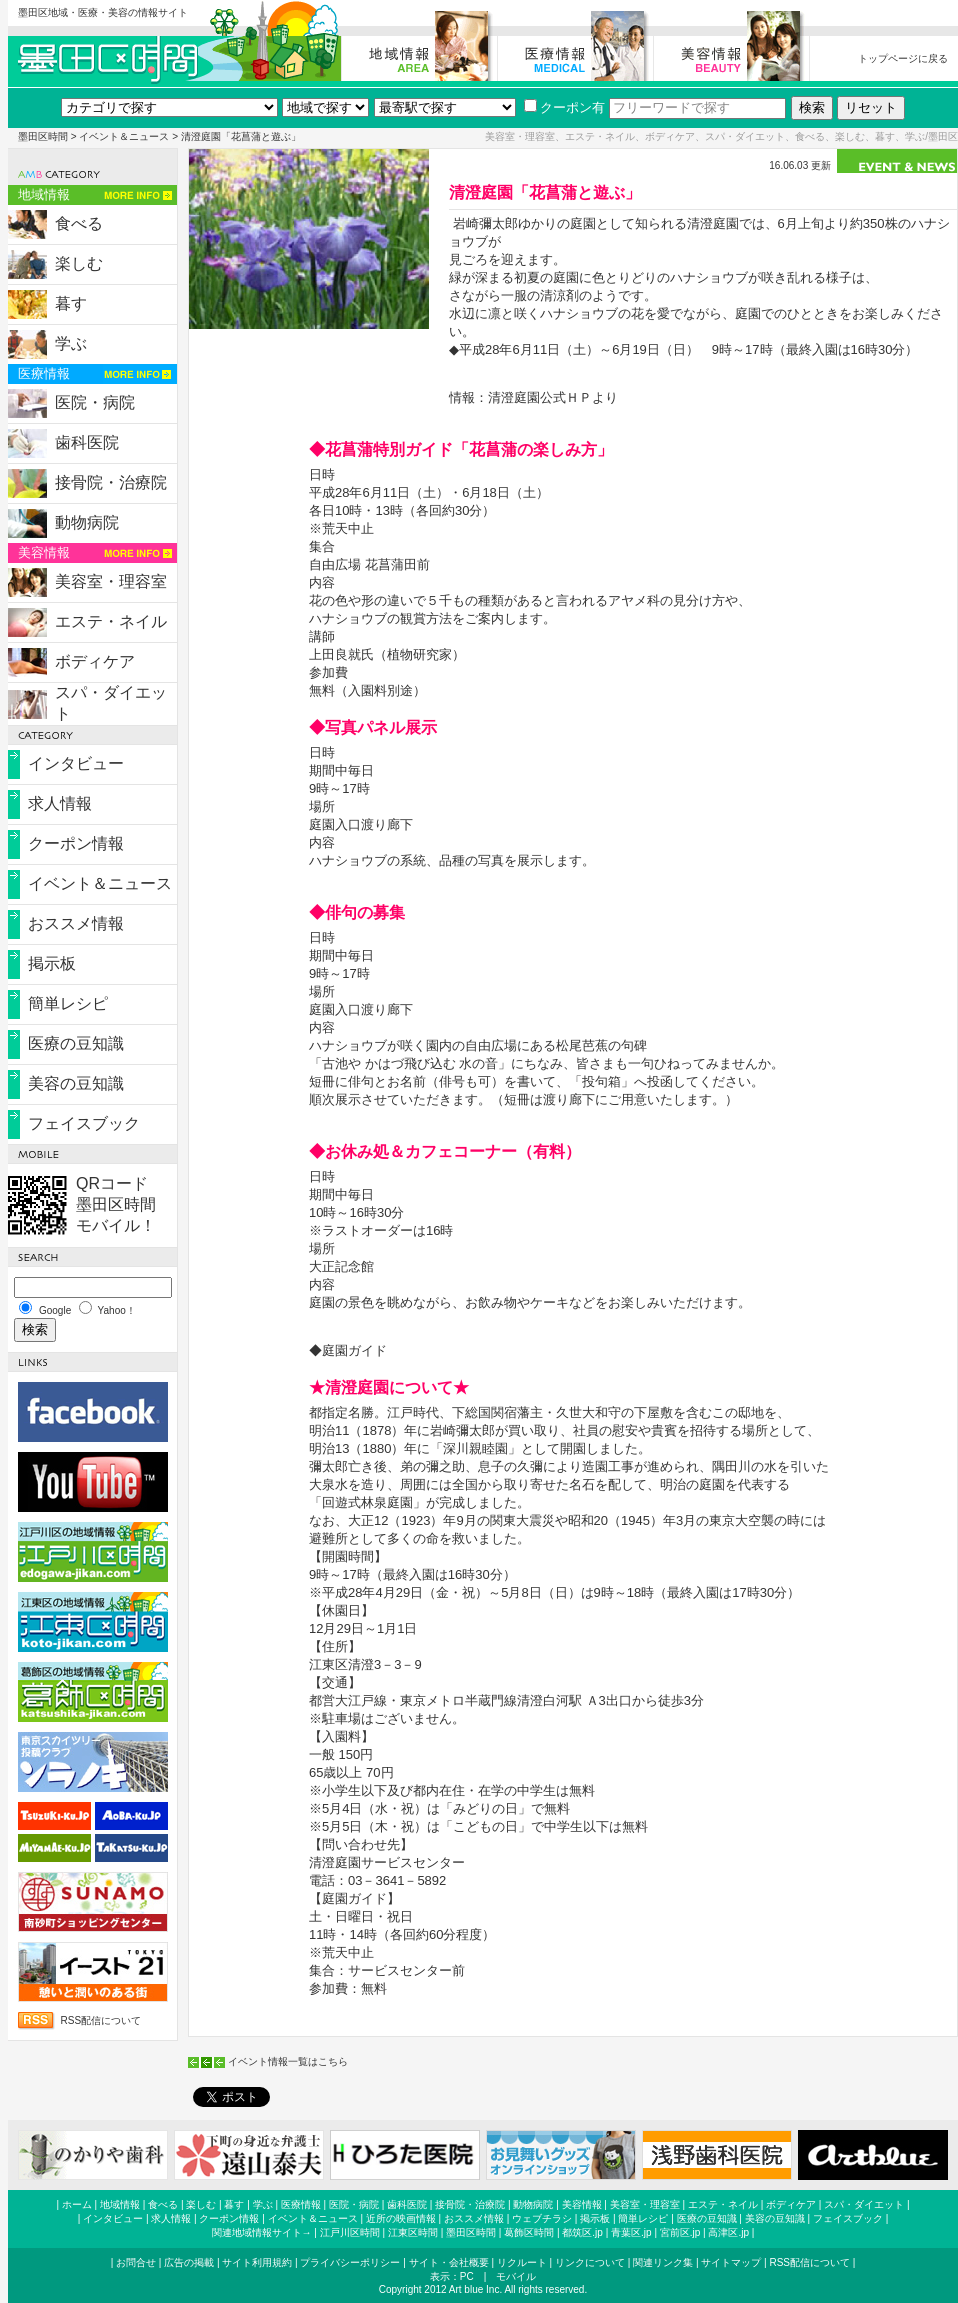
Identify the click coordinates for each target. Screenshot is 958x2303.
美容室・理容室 (111, 581)
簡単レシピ (68, 1003)
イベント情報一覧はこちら (288, 2061)
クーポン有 (564, 107)
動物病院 (87, 522)
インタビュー (76, 763)
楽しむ (79, 263)
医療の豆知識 (76, 1043)
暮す (71, 303)
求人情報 (60, 803)
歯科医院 (87, 442)
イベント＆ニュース (124, 136)
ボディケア (95, 661)
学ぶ (71, 343)
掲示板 (52, 963)
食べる (79, 223)
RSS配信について (101, 2020)
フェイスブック (84, 1123)
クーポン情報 (76, 843)
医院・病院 (95, 402)
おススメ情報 (76, 923)
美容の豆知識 (76, 1083)
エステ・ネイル (111, 621)
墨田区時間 (43, 136)
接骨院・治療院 (111, 482)
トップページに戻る (903, 58)
